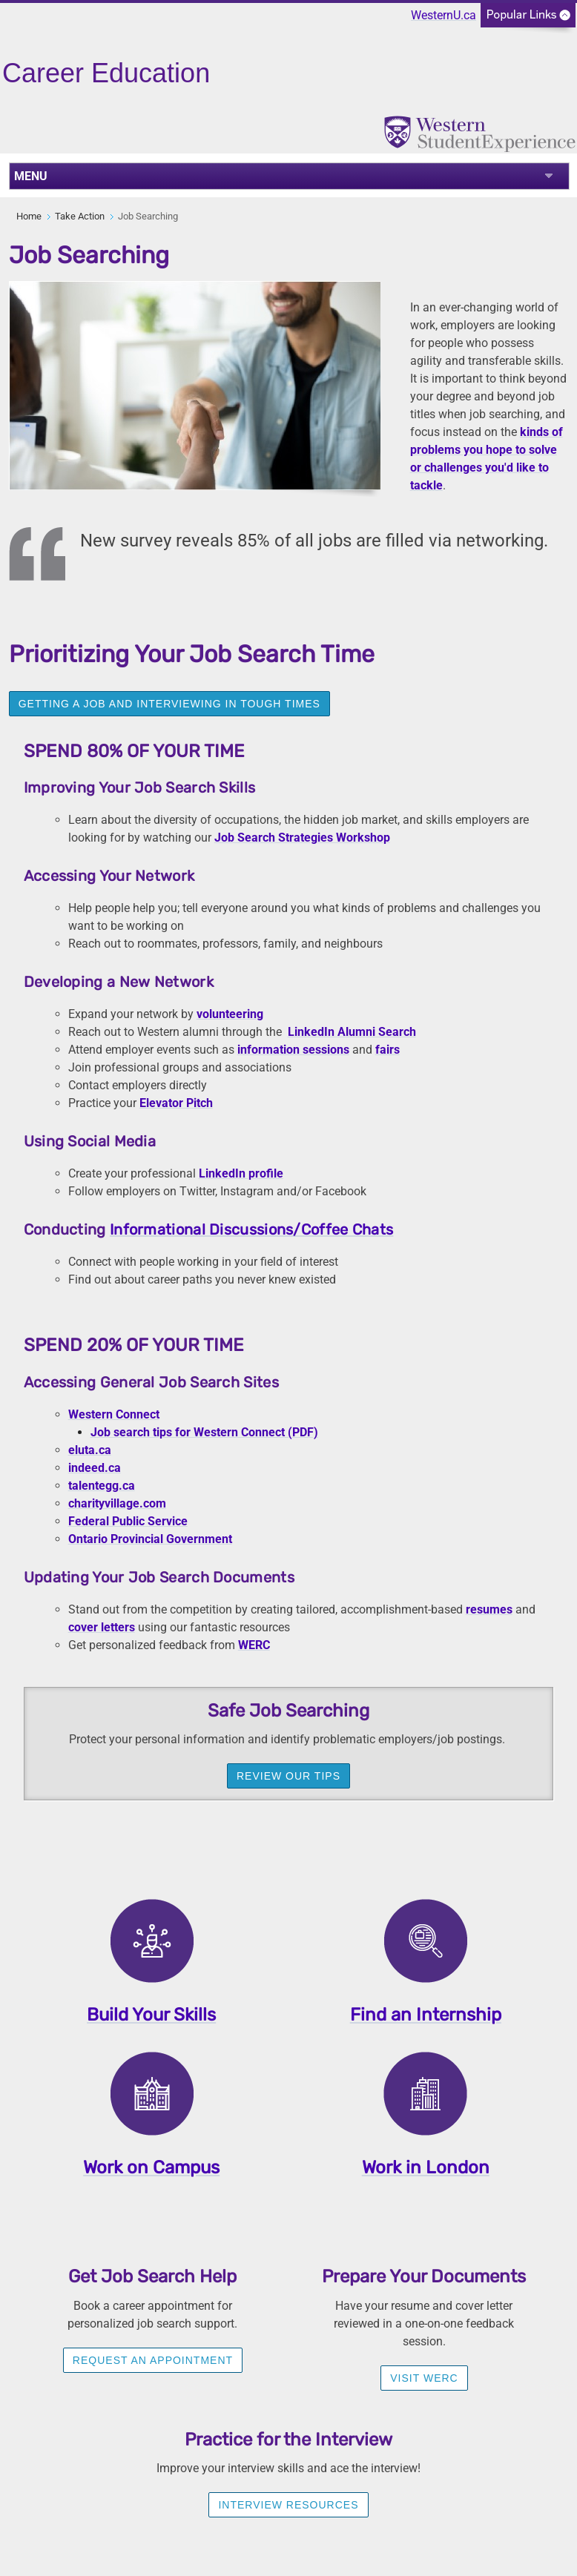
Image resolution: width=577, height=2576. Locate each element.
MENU (30, 176)
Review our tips (288, 1776)
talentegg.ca (101, 1486)
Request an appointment (153, 2360)
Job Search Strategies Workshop (302, 837)
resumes (489, 1609)
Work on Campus (151, 2167)
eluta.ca (89, 1450)
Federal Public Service (128, 1521)
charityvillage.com (117, 1503)
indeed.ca (94, 1468)
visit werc (424, 2378)
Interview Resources (288, 2505)
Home (29, 216)
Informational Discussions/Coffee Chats (251, 1229)
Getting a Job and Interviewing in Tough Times (169, 704)
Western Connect (113, 1414)
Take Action (80, 216)
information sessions (293, 1050)
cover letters (101, 1627)
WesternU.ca (443, 15)
